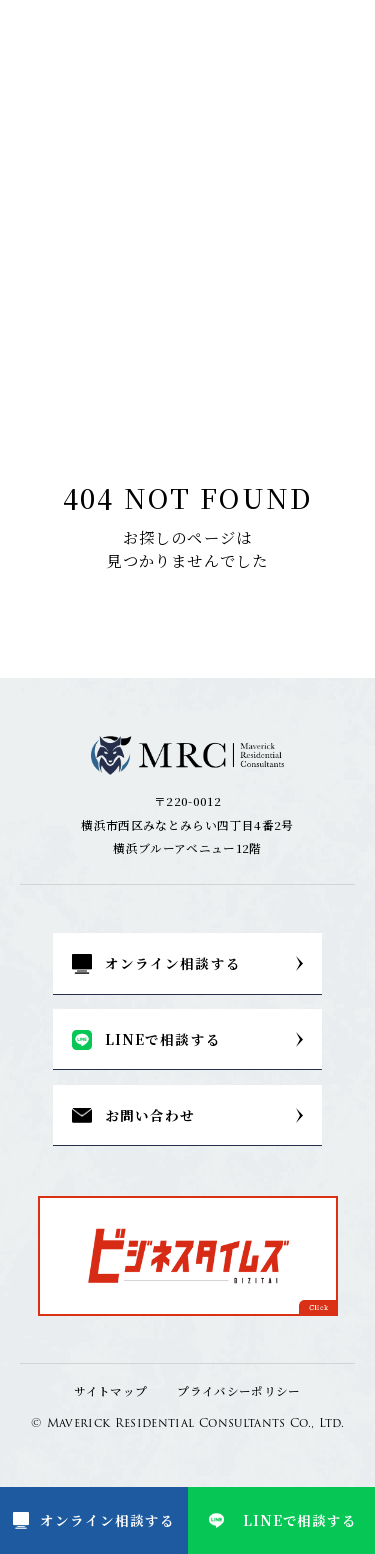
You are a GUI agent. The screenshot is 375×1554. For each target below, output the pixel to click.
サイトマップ (110, 1391)
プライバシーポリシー (239, 1391)
